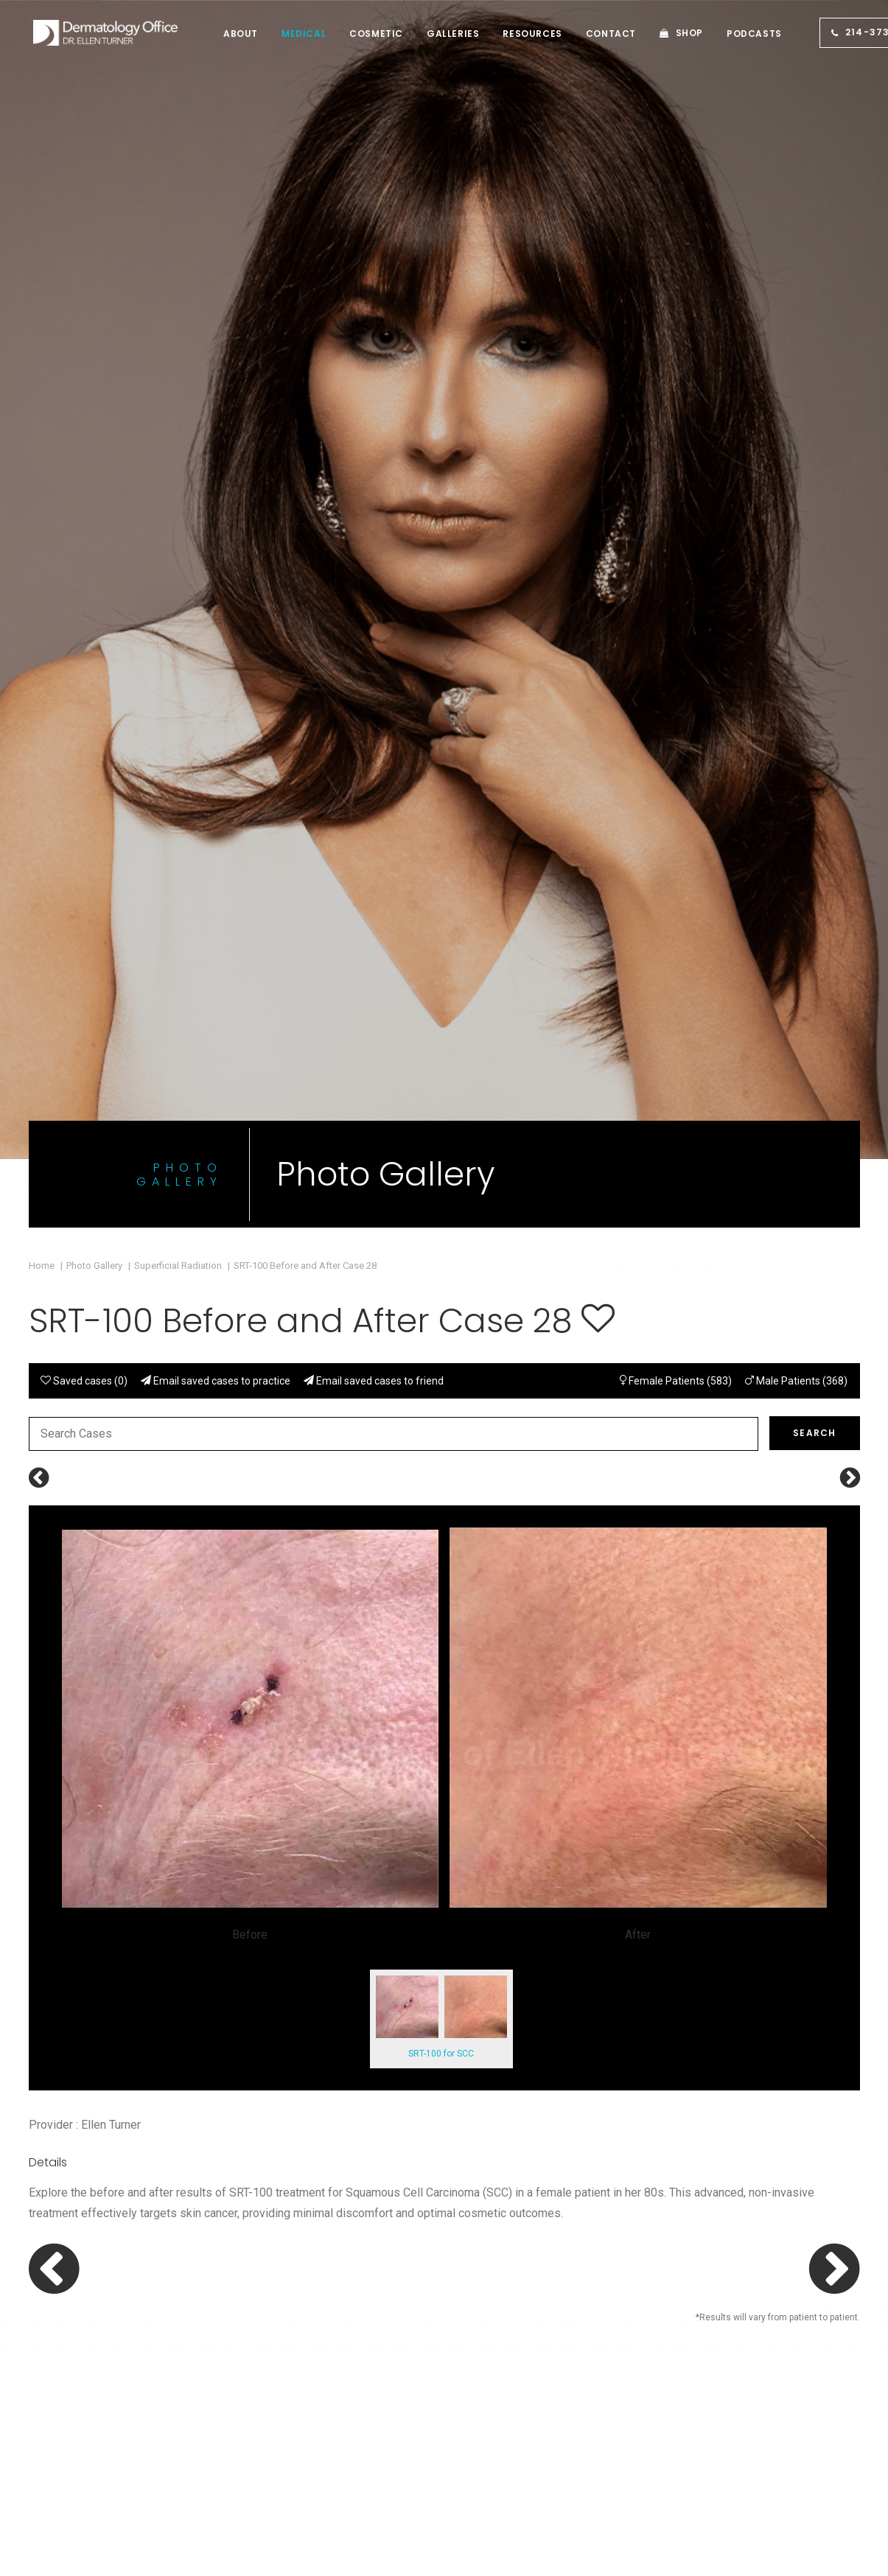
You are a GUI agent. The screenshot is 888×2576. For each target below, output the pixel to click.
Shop (671, 33)
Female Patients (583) (676, 720)
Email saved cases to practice (215, 720)
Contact (593, 33)
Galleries (435, 33)
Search (814, 772)
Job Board (501, 2417)
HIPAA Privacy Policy (745, 2355)
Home (42, 604)
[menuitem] (223, 33)
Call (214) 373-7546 (578, 1768)
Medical (286, 33)
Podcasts (736, 33)
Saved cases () (84, 720)
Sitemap (496, 2438)
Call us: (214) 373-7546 (96, 2357)
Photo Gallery (94, 604)
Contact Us (593, 1961)
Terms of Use (725, 2376)
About (223, 33)
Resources (514, 33)
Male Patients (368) (796, 720)
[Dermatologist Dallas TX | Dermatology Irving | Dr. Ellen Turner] (96, 33)
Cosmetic (358, 33)
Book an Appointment (319, 1768)
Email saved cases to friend (374, 720)
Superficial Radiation (178, 604)
